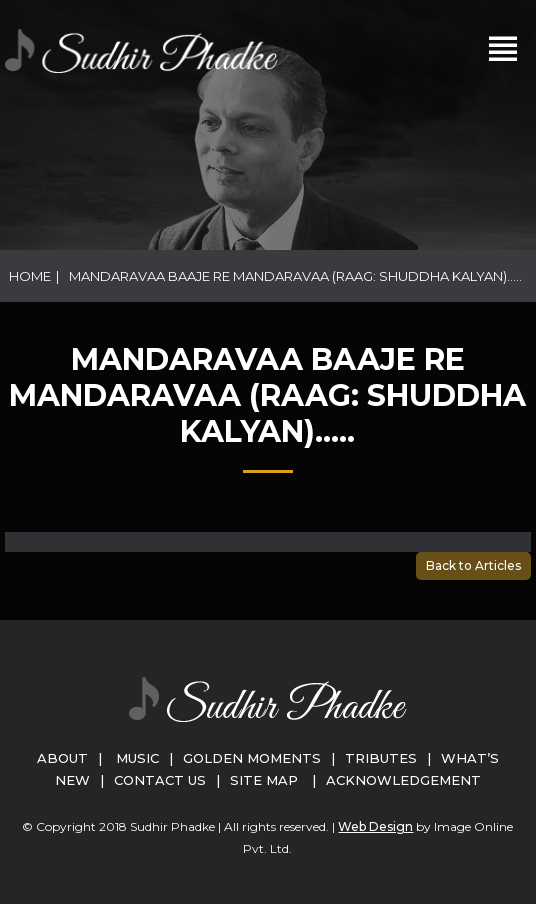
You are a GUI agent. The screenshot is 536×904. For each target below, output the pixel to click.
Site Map (264, 780)
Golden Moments (252, 758)
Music (137, 758)
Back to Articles (473, 565)
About (62, 758)
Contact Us (160, 780)
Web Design (375, 826)
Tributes (381, 758)
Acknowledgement (403, 780)
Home (30, 276)
